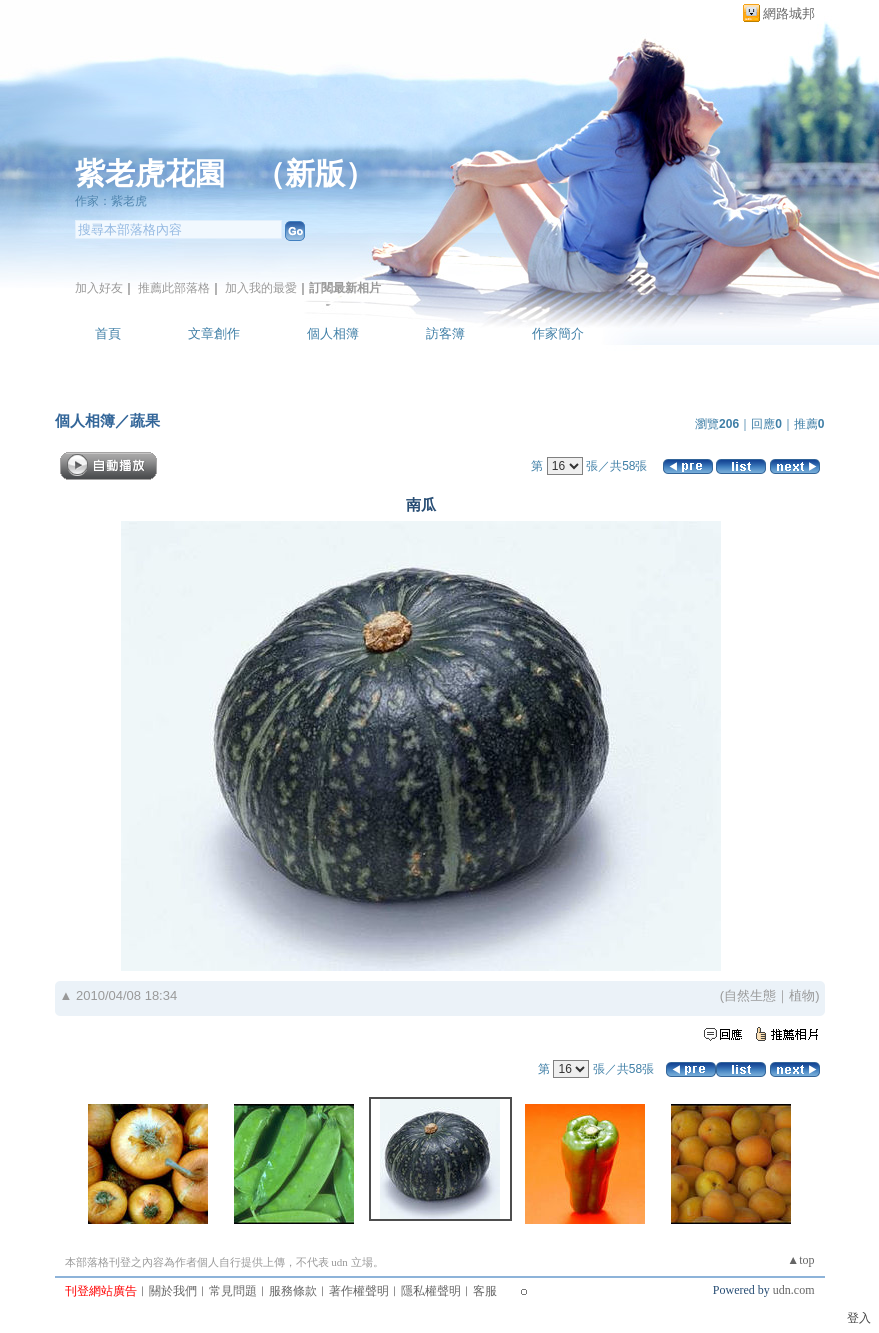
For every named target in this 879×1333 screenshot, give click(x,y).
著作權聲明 (359, 1291)
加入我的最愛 (261, 288)
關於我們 (173, 1291)
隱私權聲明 (431, 1291)
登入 (859, 1318)
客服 (485, 1291)
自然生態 (750, 995)
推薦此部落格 (174, 288)
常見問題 (233, 1291)
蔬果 (145, 420)
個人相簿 (333, 333)
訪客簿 (445, 333)
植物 (802, 995)
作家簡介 (558, 333)
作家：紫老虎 (111, 201)
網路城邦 (789, 13)
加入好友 (99, 288)
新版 (315, 173)
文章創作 (214, 333)
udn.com (794, 1290)
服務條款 (293, 1291)
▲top (800, 1260)
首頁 (108, 333)
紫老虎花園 (150, 173)
